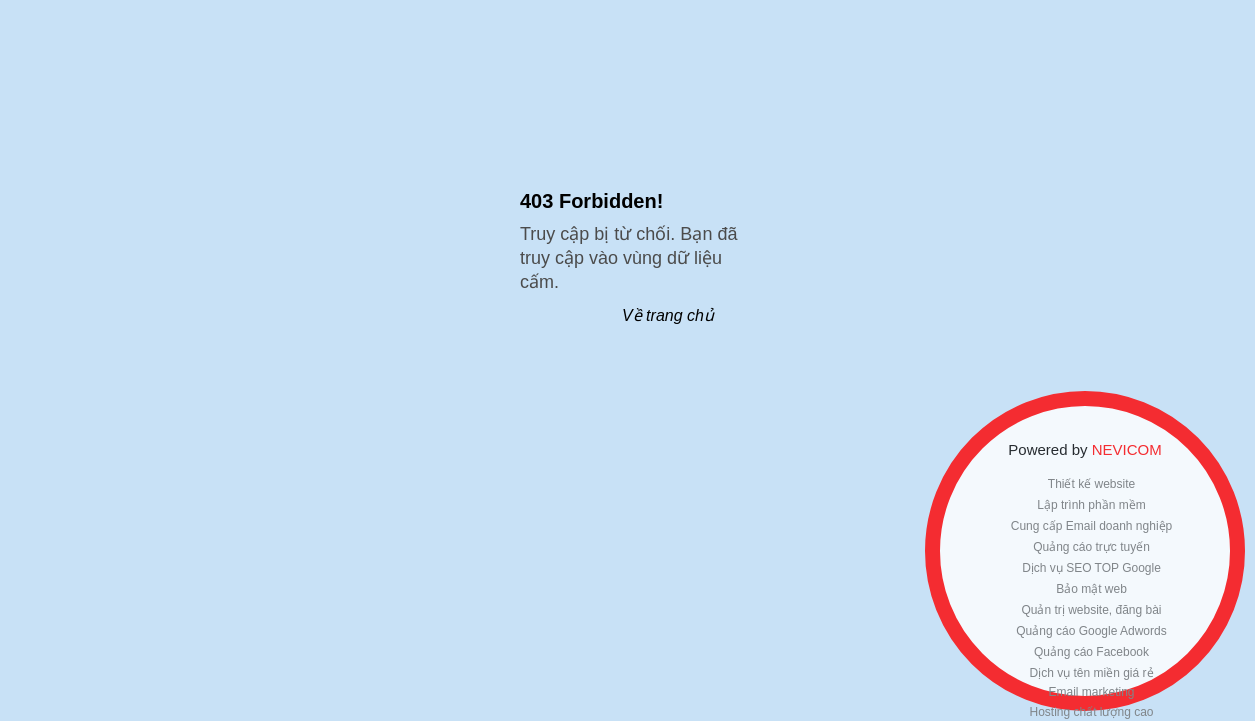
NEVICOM (1127, 449)
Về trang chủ (668, 315)
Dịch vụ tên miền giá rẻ (1091, 673)
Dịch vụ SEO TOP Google (1091, 568)
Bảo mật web (1091, 589)
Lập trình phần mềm (1091, 505)
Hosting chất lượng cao (1091, 712)
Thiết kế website (1091, 484)
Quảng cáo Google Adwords (1091, 631)
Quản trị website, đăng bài (1091, 610)
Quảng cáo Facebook (1091, 652)
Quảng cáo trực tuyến (1091, 547)
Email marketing (1091, 692)
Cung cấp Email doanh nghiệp (1091, 526)
